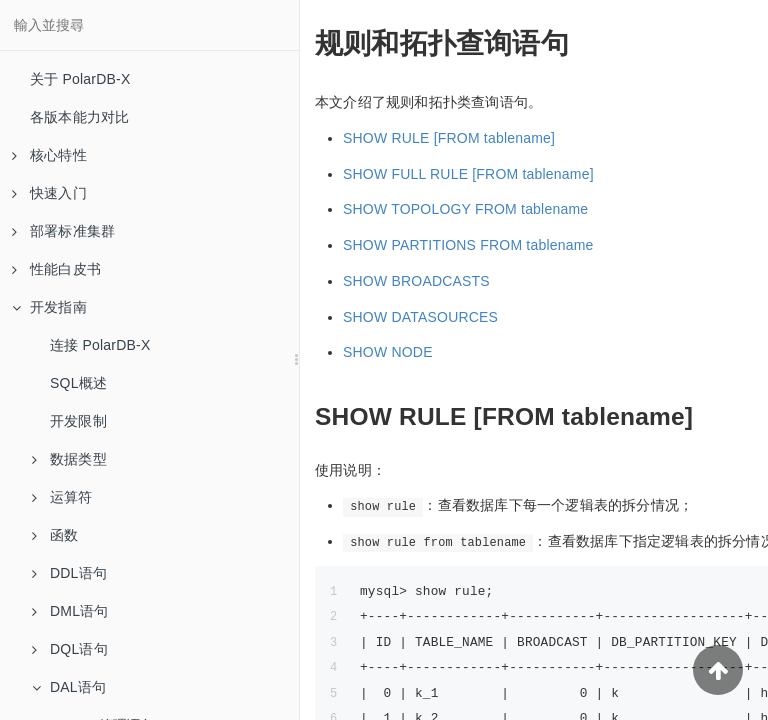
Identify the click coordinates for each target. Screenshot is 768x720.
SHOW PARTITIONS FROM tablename (468, 245)
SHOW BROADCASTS (416, 281)
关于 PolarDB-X (80, 79)
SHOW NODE (388, 352)
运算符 (62, 497)
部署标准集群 (63, 231)
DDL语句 (69, 573)
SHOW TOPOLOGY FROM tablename (465, 209)
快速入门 (49, 193)
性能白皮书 (56, 269)
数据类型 (69, 459)
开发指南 (49, 307)
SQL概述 (78, 383)
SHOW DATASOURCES (420, 317)
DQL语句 (70, 649)
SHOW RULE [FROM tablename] (449, 138)
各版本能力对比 (79, 117)
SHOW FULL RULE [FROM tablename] (468, 174)
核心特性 (49, 155)
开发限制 (78, 421)
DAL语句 (69, 687)
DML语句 (70, 611)
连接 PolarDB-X (100, 345)
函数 (55, 535)
